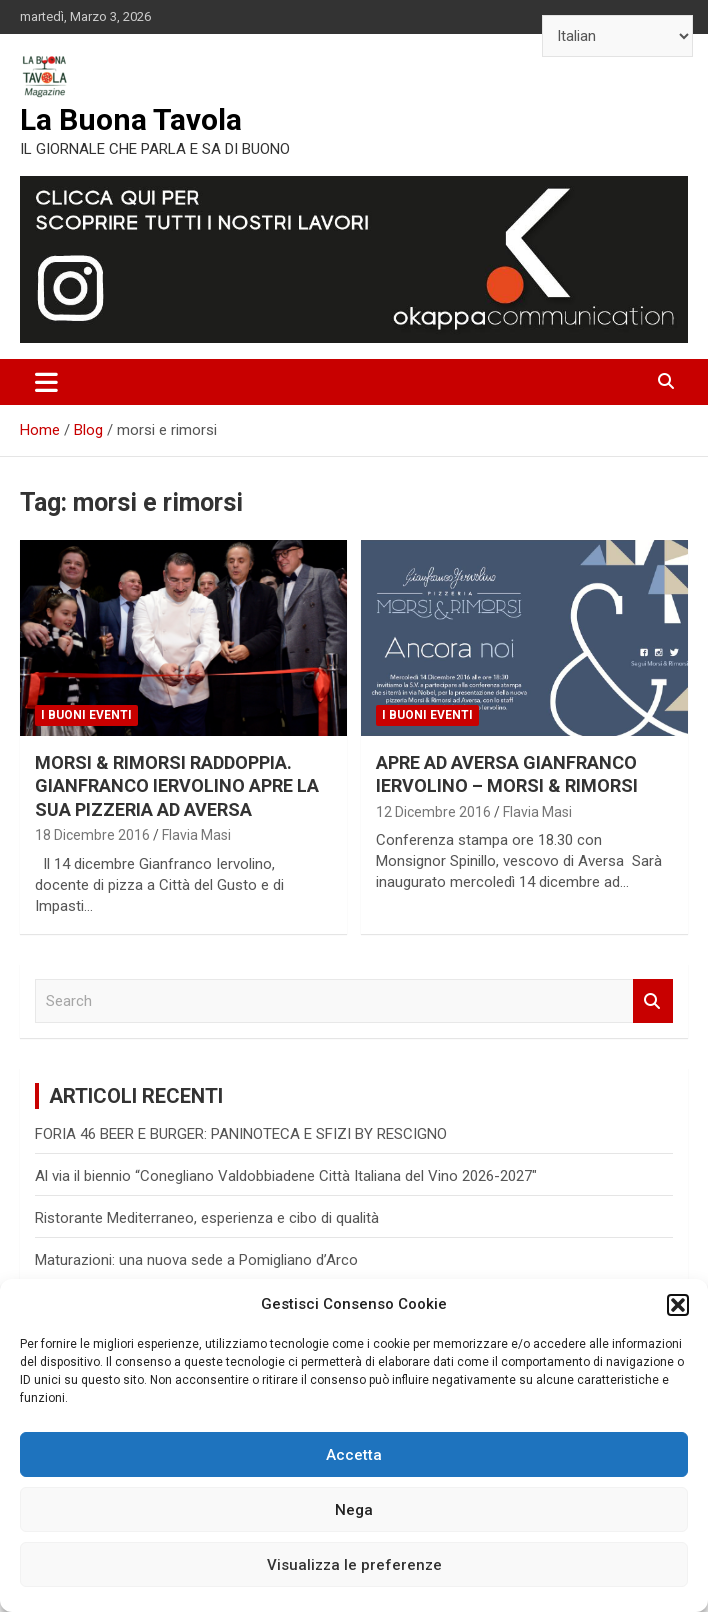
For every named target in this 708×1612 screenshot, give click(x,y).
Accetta (354, 1455)
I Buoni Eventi (86, 715)
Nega (354, 1510)
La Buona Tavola (131, 119)
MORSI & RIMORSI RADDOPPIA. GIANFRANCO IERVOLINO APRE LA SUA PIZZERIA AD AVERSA (177, 786)
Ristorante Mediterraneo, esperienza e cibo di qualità (207, 1218)
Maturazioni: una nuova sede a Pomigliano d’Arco (196, 1260)
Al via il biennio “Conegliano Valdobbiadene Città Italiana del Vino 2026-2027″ (286, 1176)
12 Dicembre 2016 (433, 812)
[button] (678, 1305)
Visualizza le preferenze (354, 1565)
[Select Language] (617, 36)
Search (653, 1001)
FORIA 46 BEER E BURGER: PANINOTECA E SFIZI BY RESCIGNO (241, 1134)
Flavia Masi (196, 835)
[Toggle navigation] (46, 382)
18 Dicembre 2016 (92, 835)
